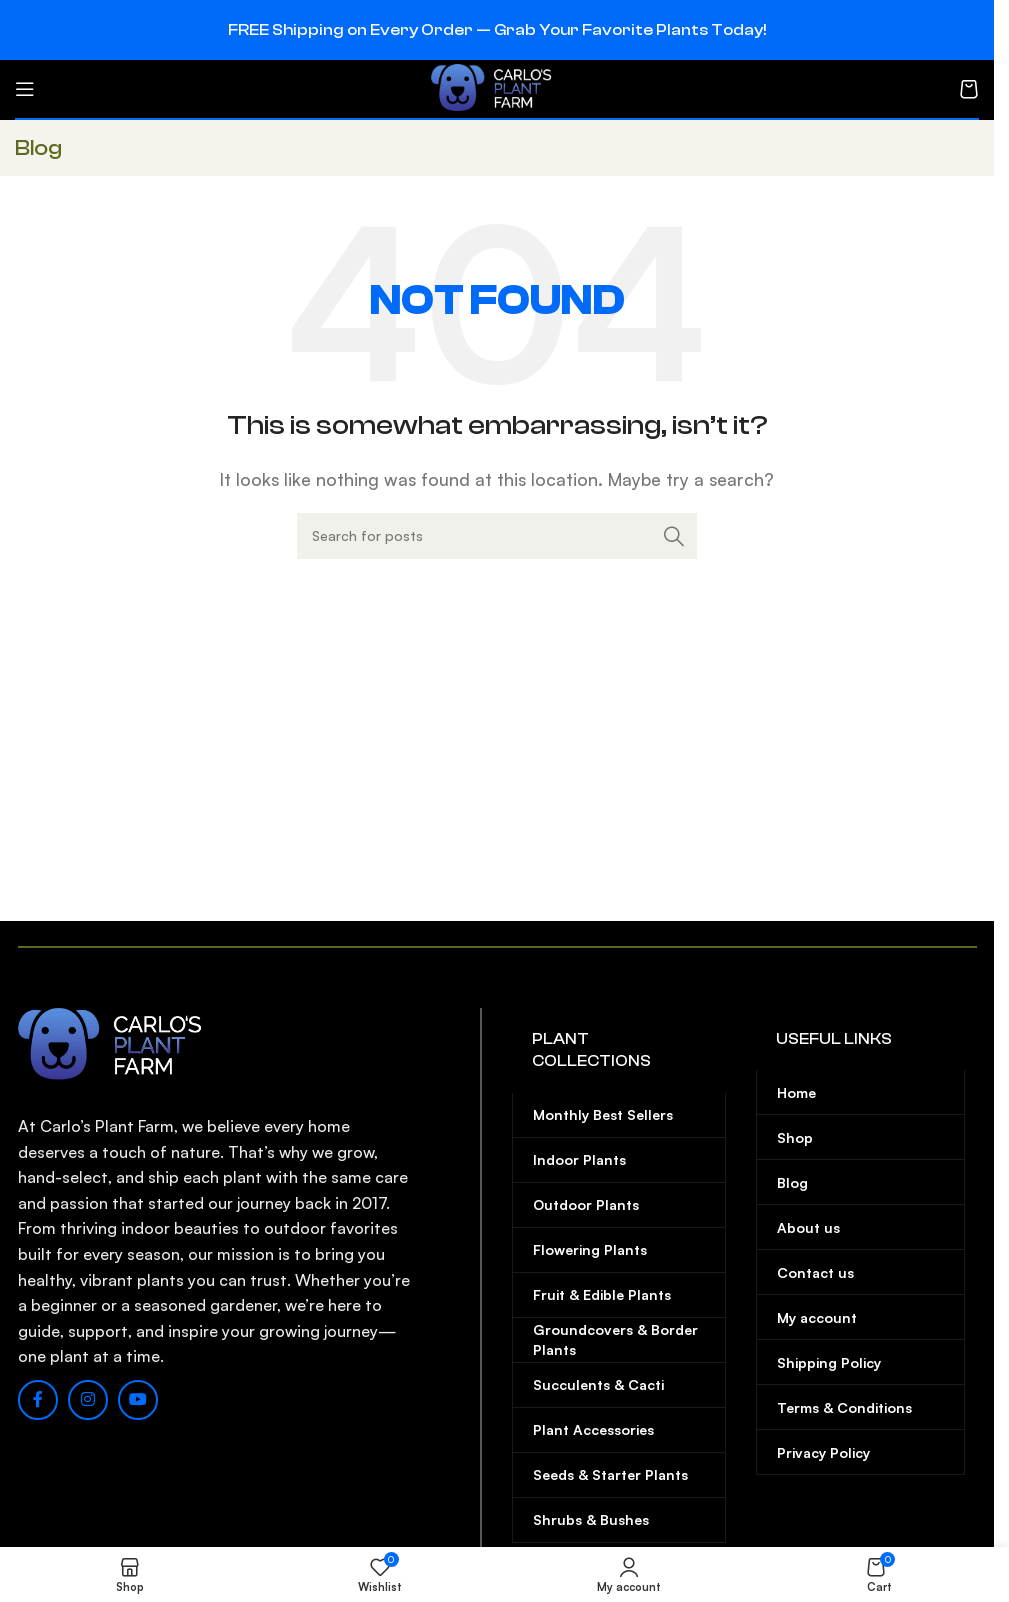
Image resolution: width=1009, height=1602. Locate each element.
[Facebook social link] (38, 1400)
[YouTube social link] (138, 1400)
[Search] (497, 536)
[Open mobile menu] (25, 89)
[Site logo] (497, 87)
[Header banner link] (497, 30)
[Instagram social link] (88, 1400)
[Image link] (118, 1044)
